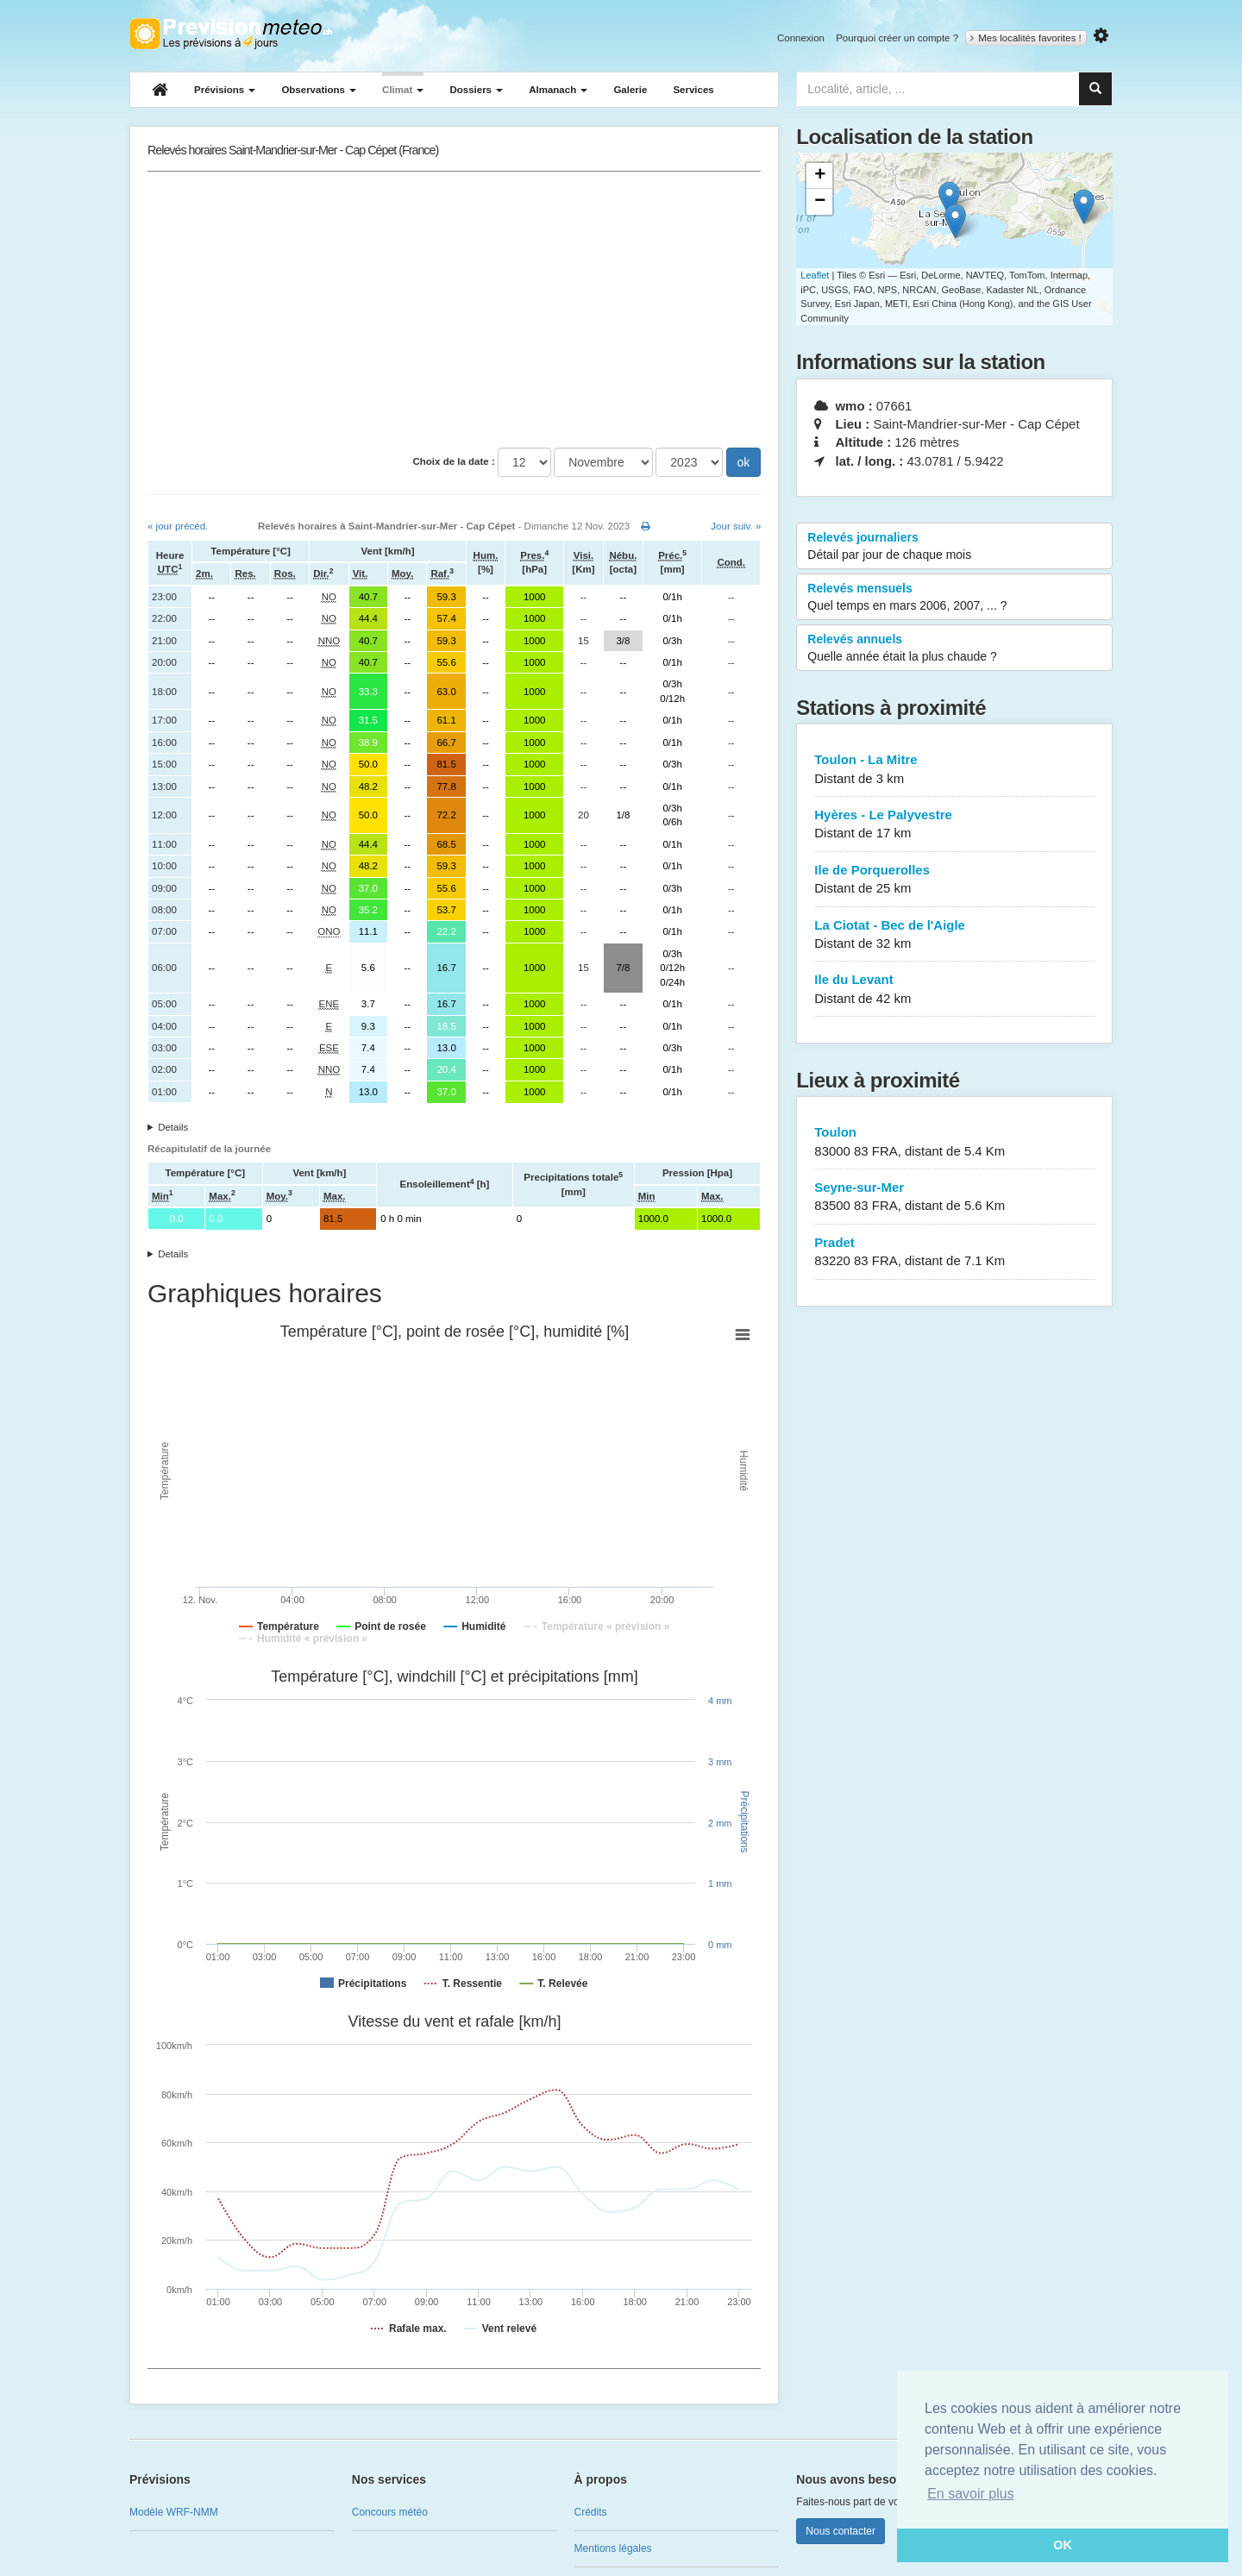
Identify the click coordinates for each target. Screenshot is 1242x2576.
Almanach (558, 90)
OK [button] (1062, 2545)
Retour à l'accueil (230, 33)
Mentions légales (613, 2548)
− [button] (819, 202)
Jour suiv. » (736, 526)
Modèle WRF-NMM (173, 2512)
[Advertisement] (454, 309)
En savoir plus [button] (970, 2493)
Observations (318, 90)
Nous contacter (840, 2531)
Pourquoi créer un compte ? (897, 38)
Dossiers (476, 90)
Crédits (590, 2512)
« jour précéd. (177, 526)
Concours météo (390, 2512)
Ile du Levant (954, 989)
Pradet (954, 1252)
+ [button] (819, 176)
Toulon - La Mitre (954, 769)
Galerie (630, 90)
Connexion (801, 38)
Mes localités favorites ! (1026, 38)
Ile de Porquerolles (954, 880)
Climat (402, 90)
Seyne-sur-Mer (954, 1197)
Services (693, 90)
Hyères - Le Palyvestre (954, 825)
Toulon (954, 1142)
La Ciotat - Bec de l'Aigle (954, 935)
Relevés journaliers (954, 546)
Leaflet (814, 275)
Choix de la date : (454, 461)
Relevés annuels (954, 648)
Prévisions (224, 90)
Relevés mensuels (954, 597)
